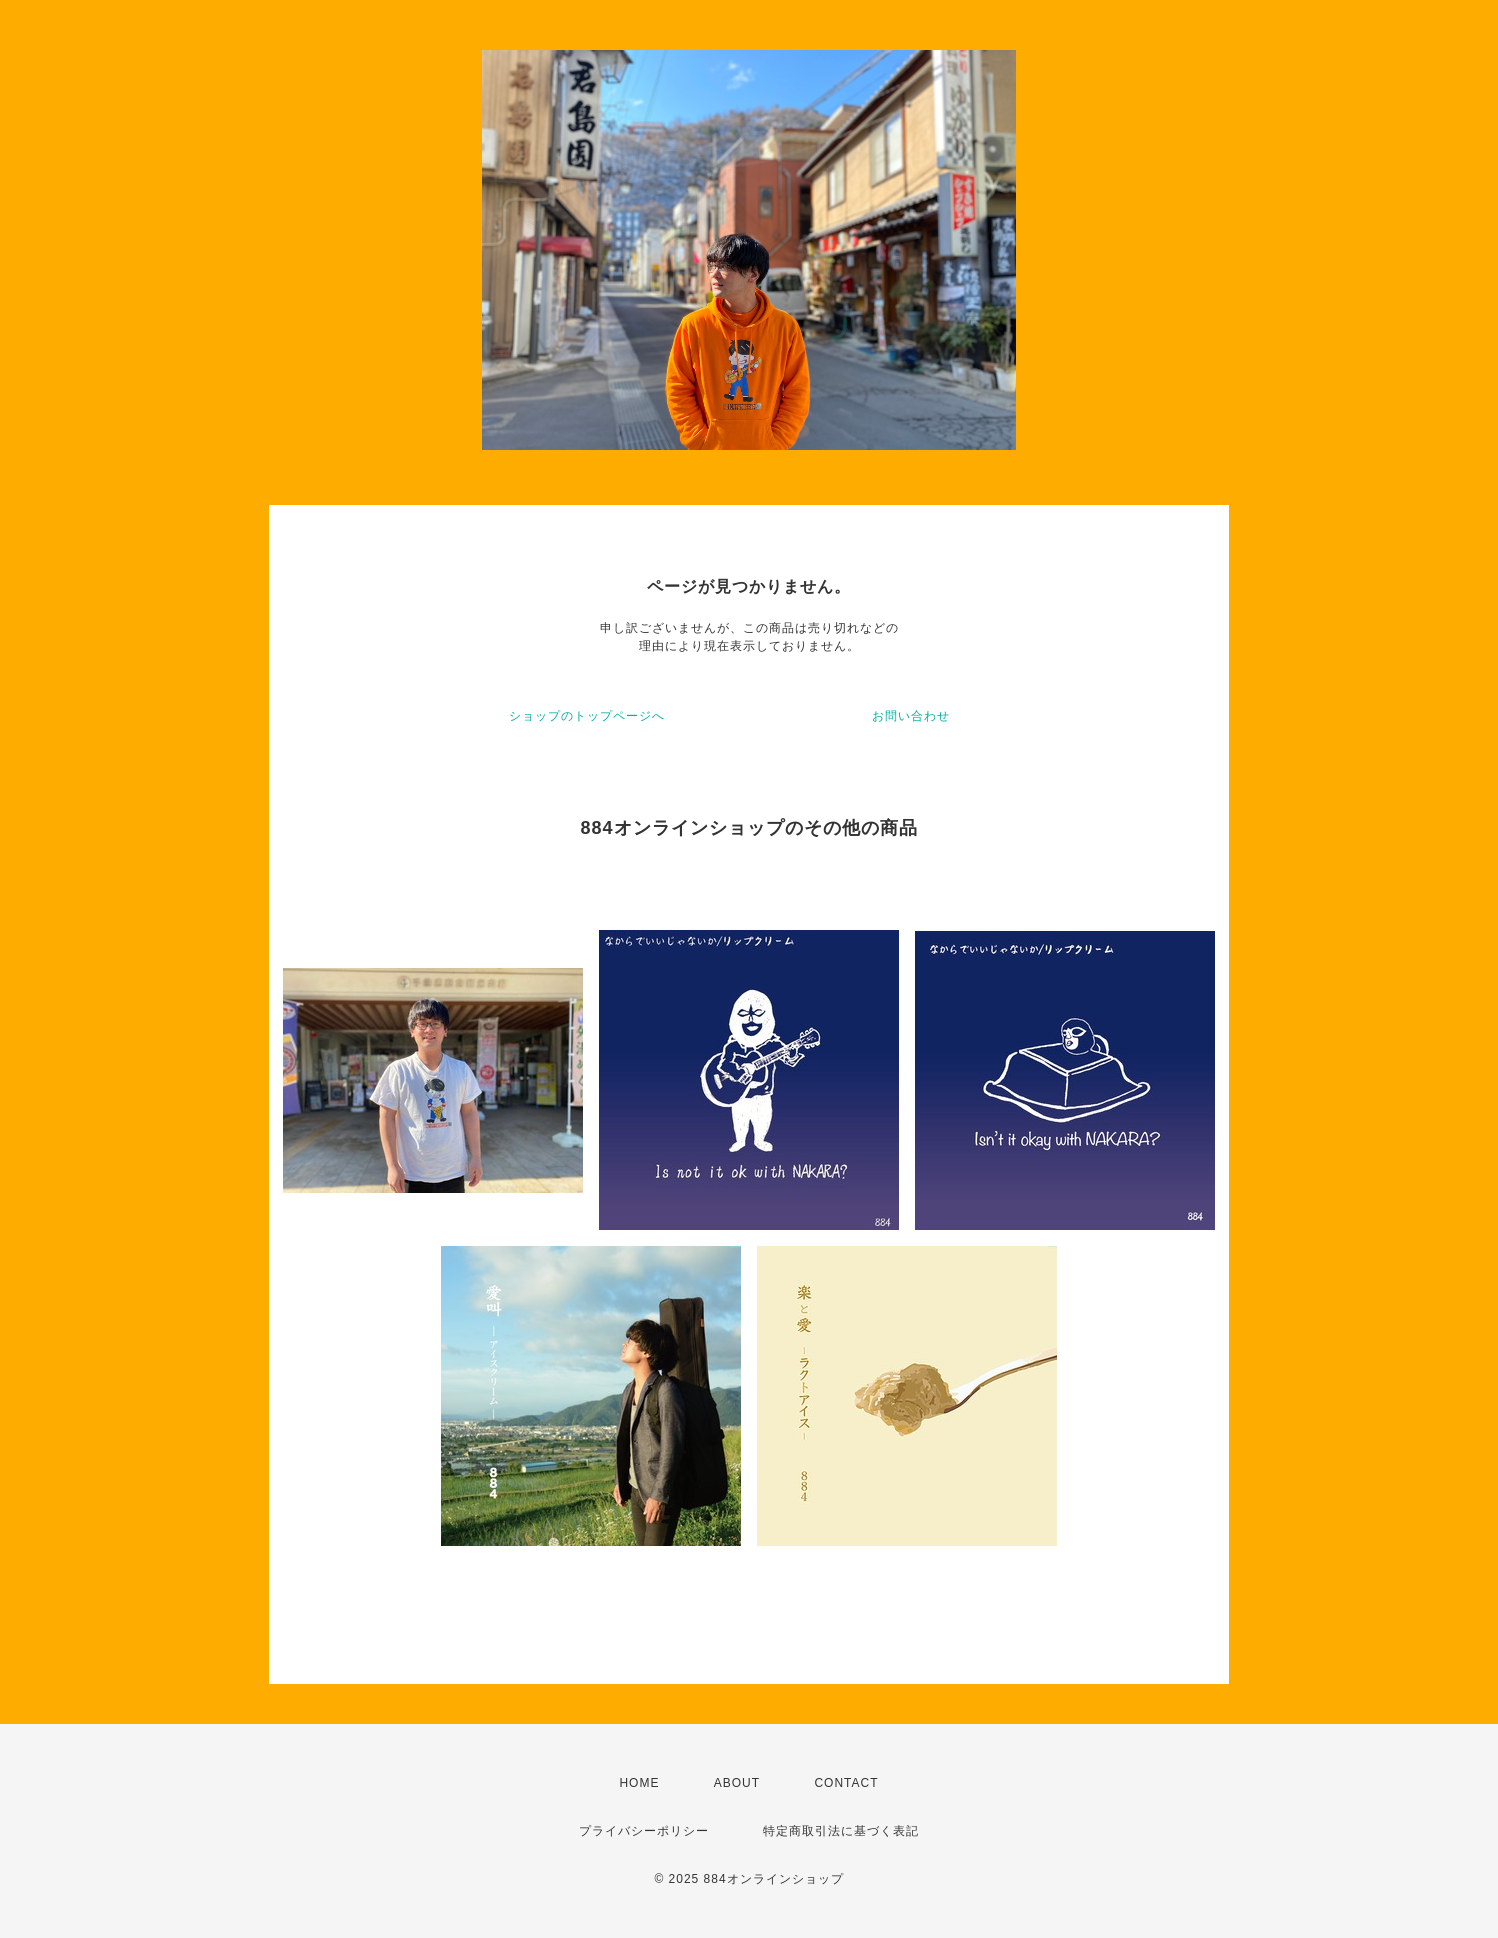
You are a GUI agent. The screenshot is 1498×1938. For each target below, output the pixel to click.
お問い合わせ (911, 716)
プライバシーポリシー (644, 1831)
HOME (639, 1783)
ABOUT (737, 1783)
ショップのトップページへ (587, 716)
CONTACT (846, 1783)
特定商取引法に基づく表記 (841, 1831)
